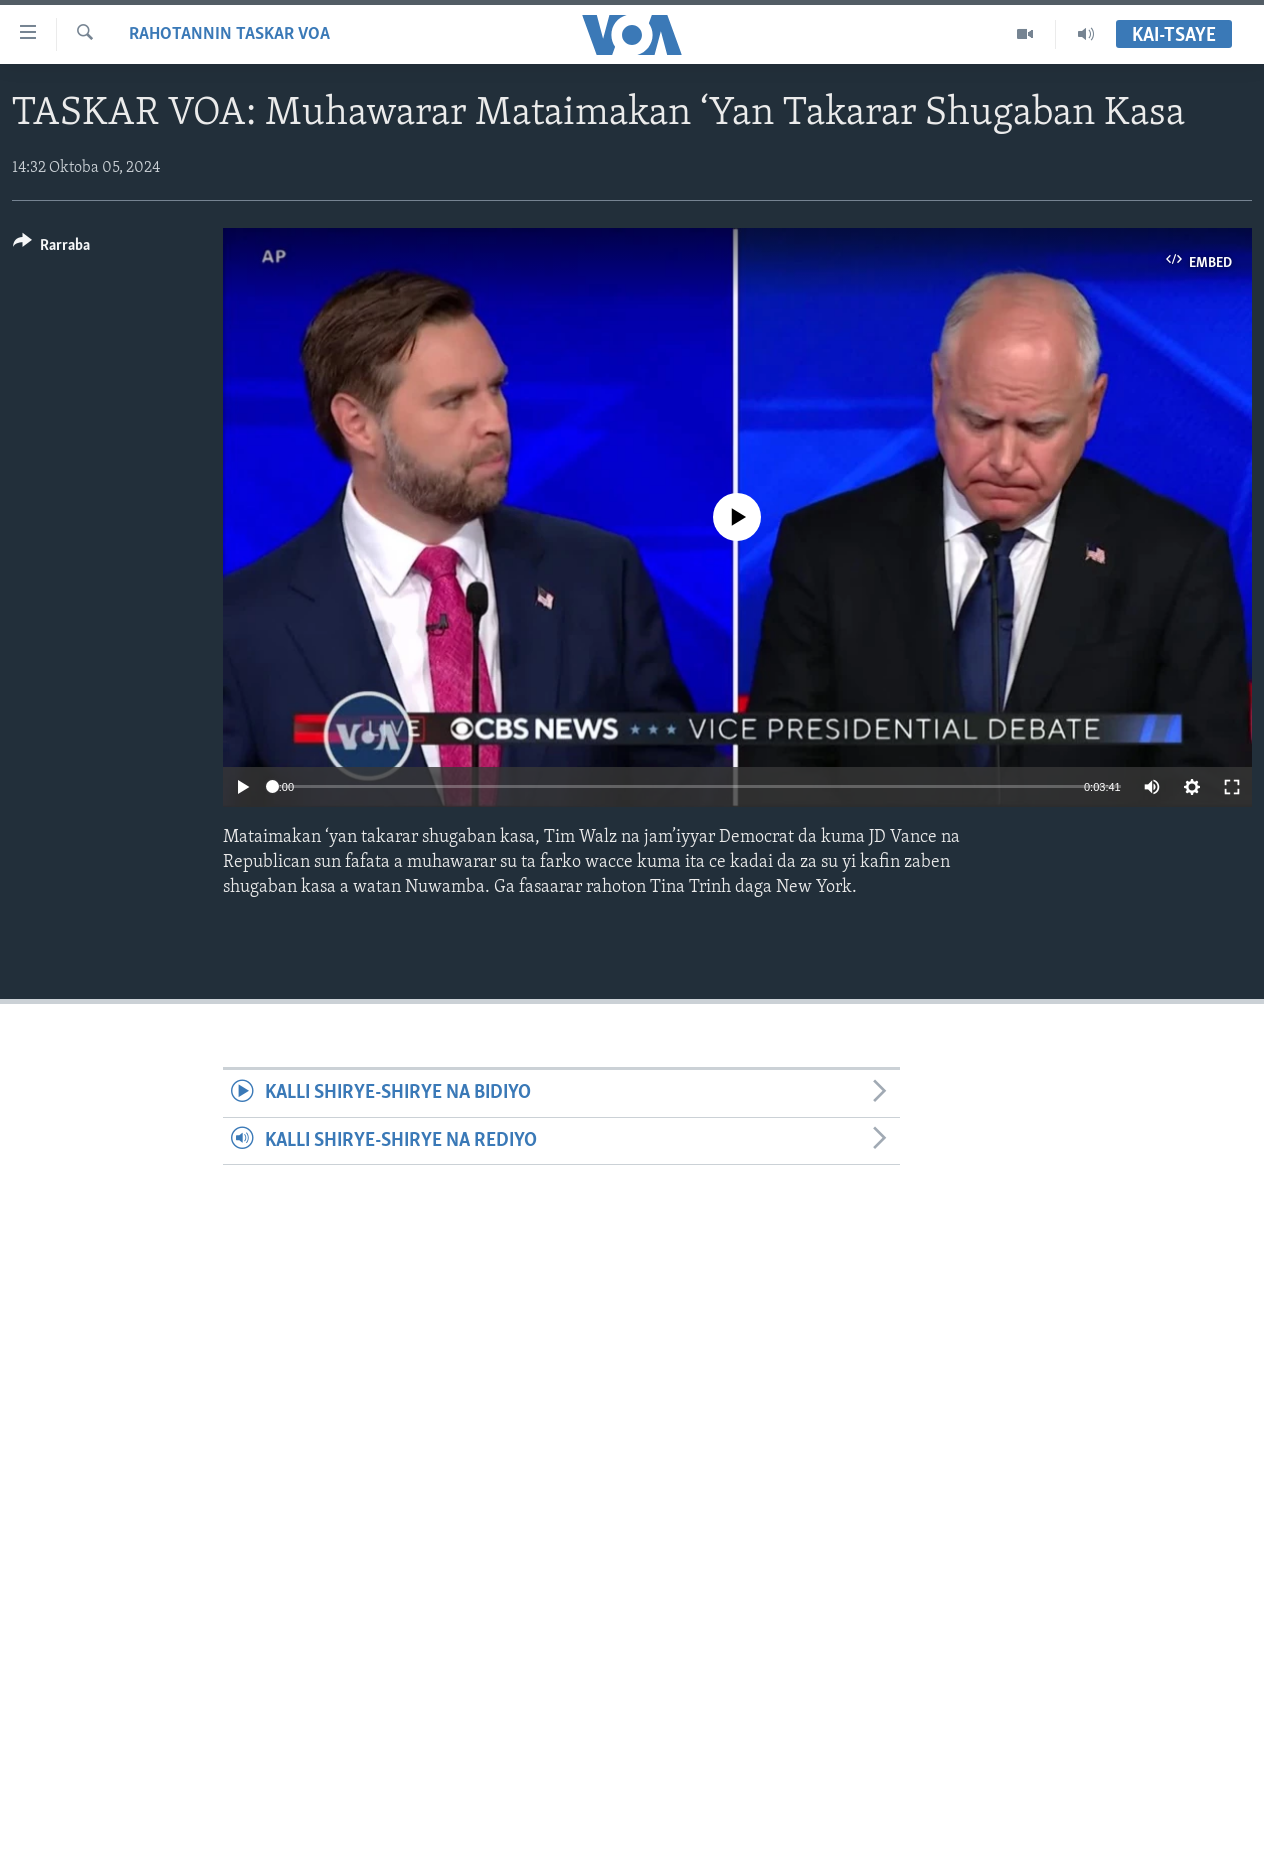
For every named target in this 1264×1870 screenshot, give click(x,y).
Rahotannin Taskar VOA (229, 34)
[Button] (51, 248)
